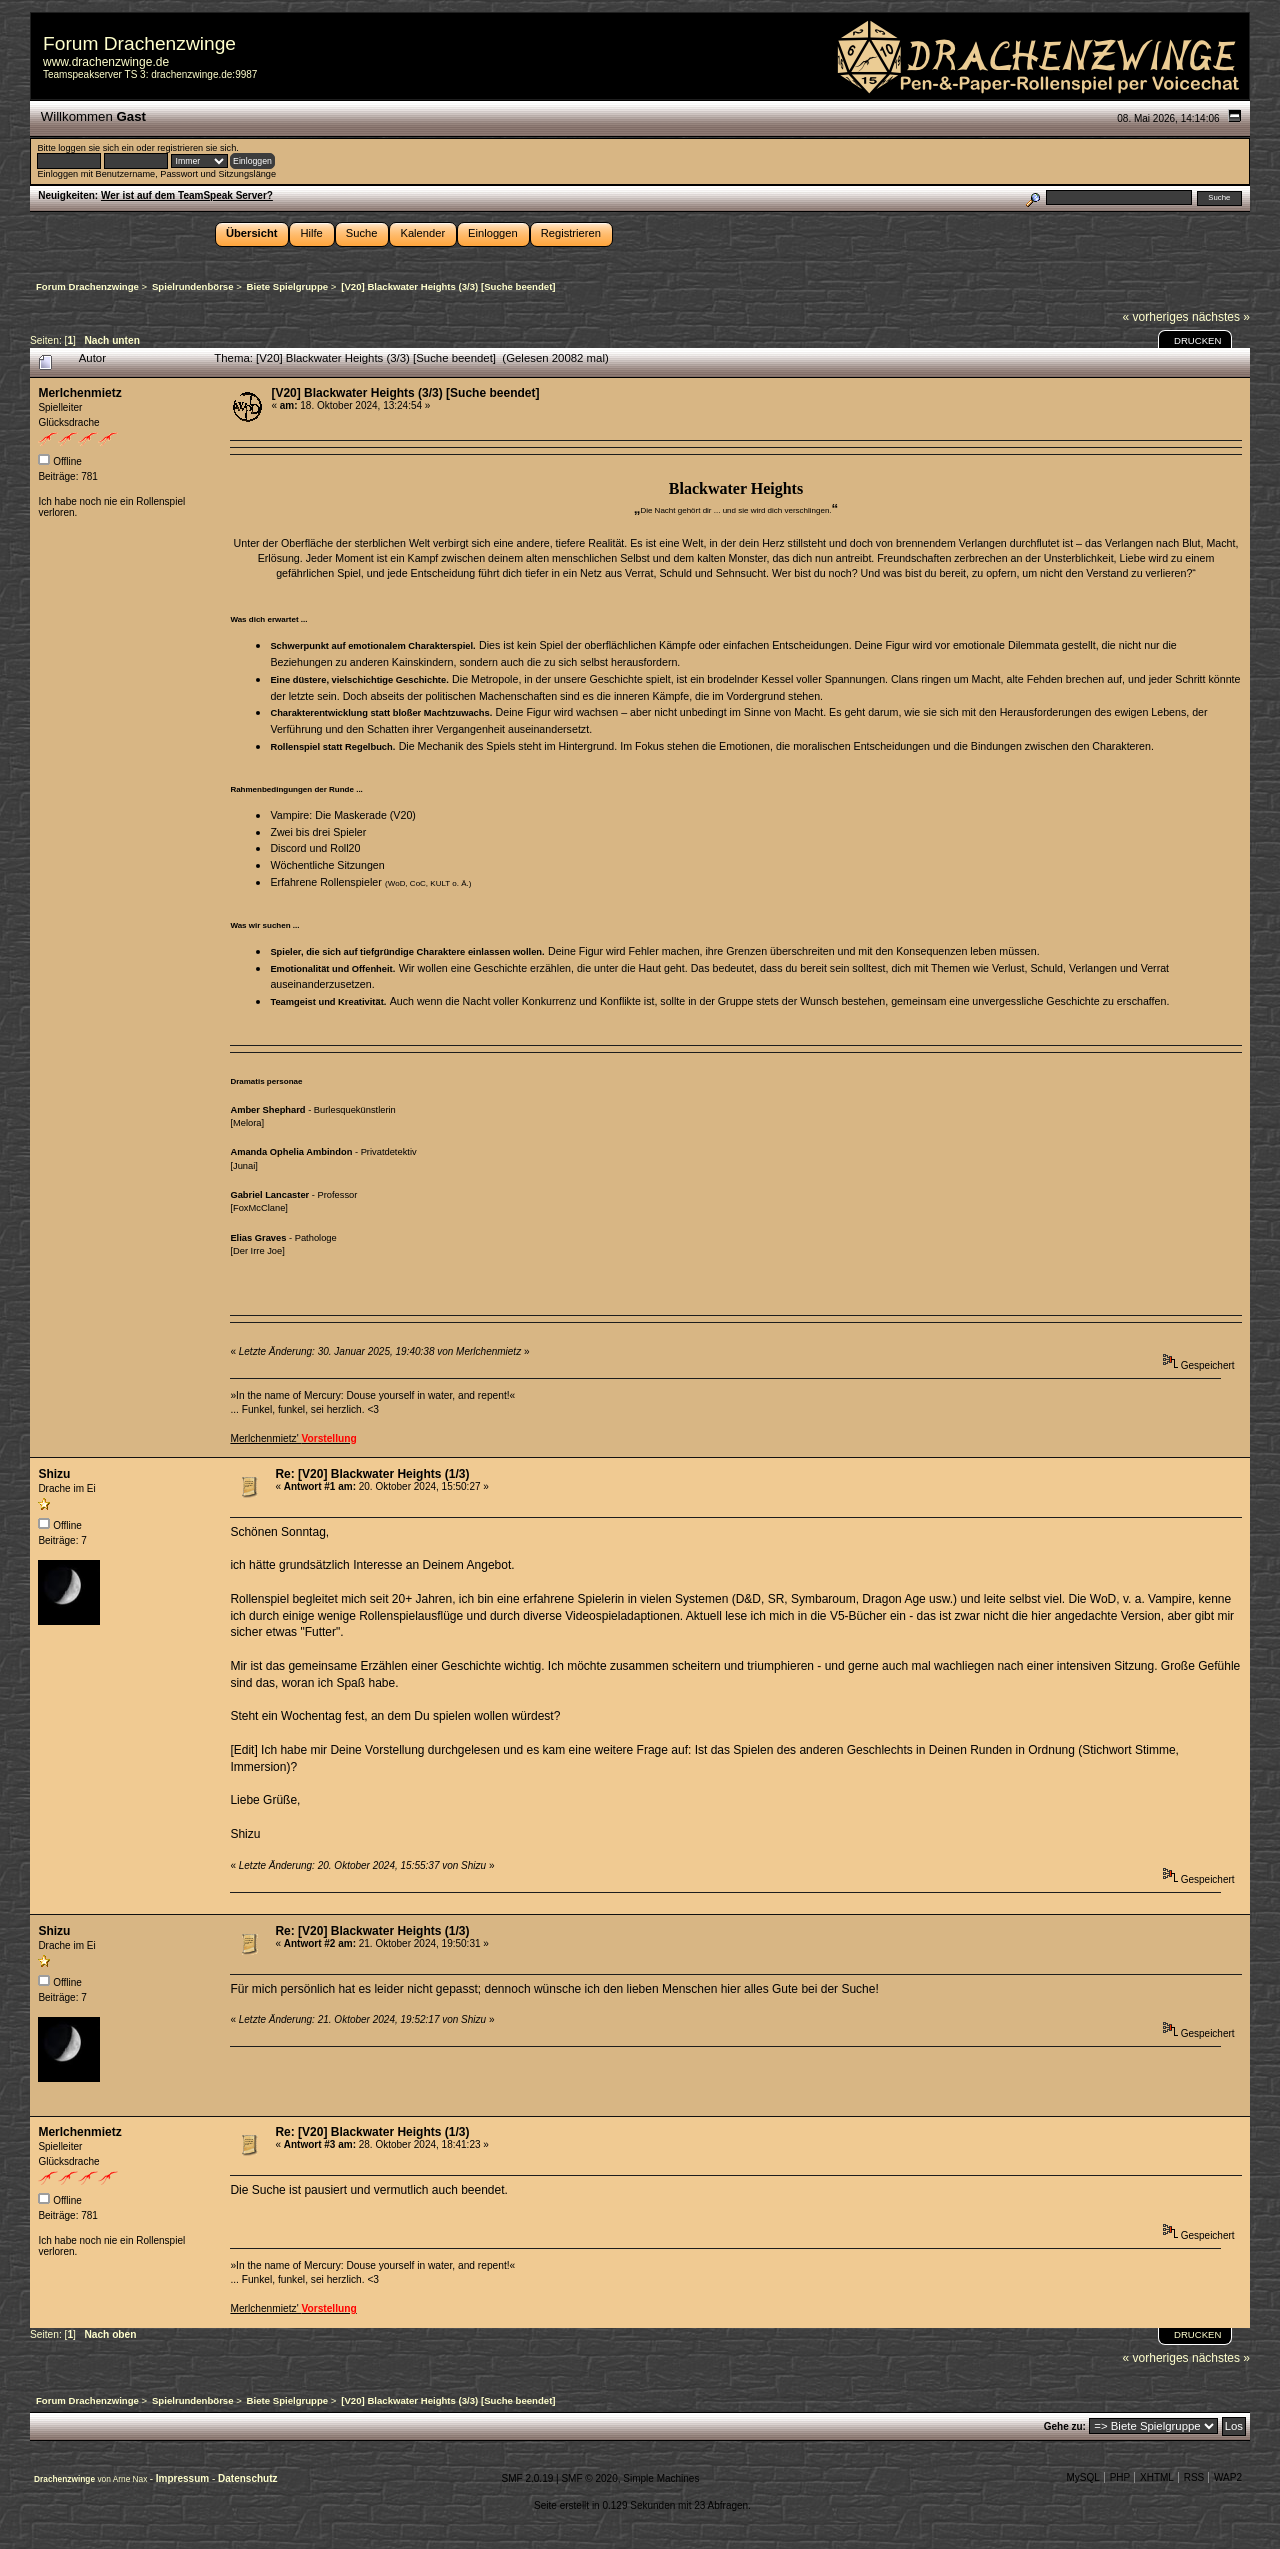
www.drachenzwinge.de (106, 62)
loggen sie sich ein (95, 148)
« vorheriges (1156, 317)
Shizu (54, 1474)
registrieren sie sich (196, 148)
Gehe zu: (1065, 2426)
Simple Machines (661, 2478)
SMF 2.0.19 (528, 2478)
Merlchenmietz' (293, 1438)
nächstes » (1221, 317)
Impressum (184, 2478)
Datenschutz (247, 2478)
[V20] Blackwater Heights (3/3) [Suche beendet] (405, 393)
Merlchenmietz (79, 393)
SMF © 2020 (589, 2478)
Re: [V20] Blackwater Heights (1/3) (372, 1474)
